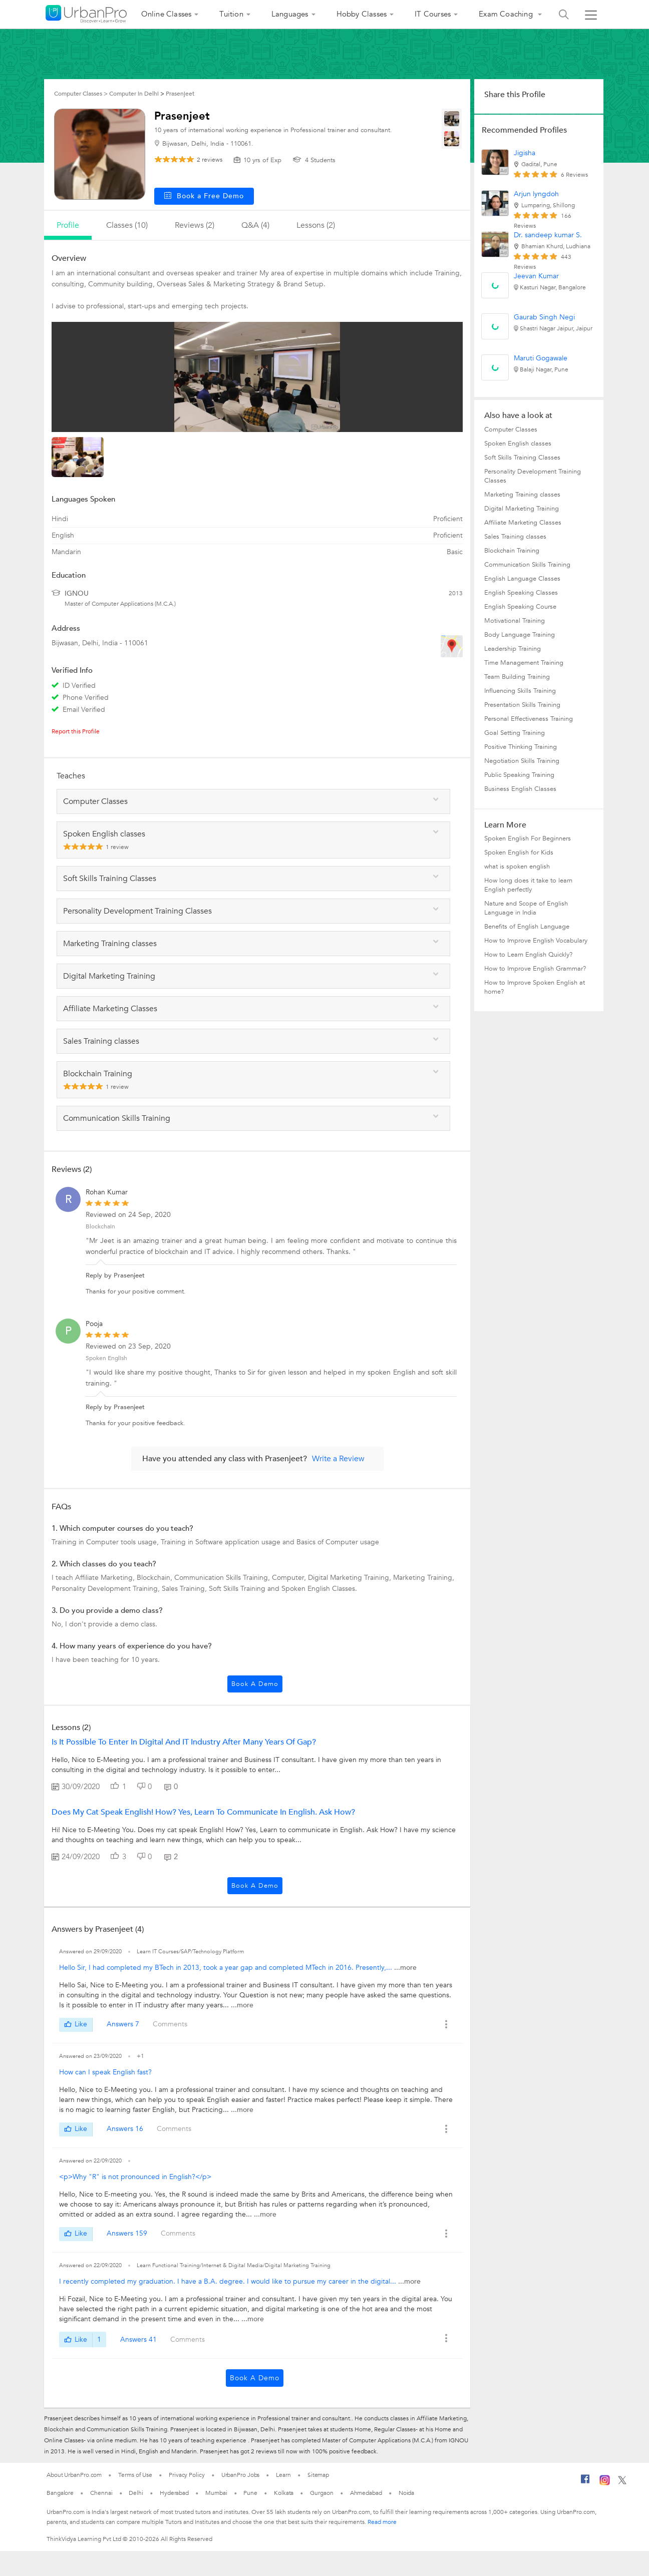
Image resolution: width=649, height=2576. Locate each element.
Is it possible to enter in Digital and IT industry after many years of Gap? (184, 1742)
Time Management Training (523, 662)
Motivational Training (514, 620)
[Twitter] (622, 2482)
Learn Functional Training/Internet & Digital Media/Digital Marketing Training (234, 2265)
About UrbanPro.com (74, 2475)
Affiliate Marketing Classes (522, 522)
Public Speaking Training (519, 774)
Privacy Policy (187, 2475)
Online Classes (166, 14)
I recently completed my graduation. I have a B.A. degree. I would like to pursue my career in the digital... (228, 2281)
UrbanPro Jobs (240, 2475)
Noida (407, 2493)
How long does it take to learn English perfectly (528, 885)
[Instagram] (604, 2483)
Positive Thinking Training (520, 746)
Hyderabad (174, 2493)
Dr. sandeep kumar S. (548, 235)
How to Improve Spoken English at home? (534, 987)
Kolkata (283, 2493)
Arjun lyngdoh (536, 194)
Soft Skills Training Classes (522, 457)
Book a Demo (254, 1683)
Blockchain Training (511, 550)
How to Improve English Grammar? (535, 968)
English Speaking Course (520, 606)
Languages (289, 14)
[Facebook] (585, 2483)
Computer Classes (510, 429)
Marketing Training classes (522, 494)
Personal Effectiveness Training (528, 718)
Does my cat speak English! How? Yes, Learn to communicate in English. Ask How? (203, 1812)
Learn (283, 2475)
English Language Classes (522, 578)
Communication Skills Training (527, 564)
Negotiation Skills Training (521, 760)
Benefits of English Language (526, 926)
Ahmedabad (366, 2493)
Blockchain (100, 1226)
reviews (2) (194, 225)
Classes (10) (127, 225)
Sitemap (318, 2475)
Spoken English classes (517, 443)
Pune (250, 2493)
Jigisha (524, 153)
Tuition (231, 14)
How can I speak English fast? (105, 2072)
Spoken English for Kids (518, 852)
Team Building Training (517, 676)
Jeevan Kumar (536, 276)
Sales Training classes (515, 536)
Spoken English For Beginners (527, 838)
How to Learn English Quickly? (528, 954)
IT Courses (433, 14)
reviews (209, 160)
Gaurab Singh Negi (544, 317)
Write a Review (338, 1458)
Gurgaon (321, 2493)
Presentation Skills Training (522, 704)
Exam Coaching (507, 14)
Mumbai (216, 2493)
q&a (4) (255, 225)
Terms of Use (135, 2475)
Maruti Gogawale (540, 358)
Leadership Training (512, 648)
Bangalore (60, 2493)
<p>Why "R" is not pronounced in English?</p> (135, 2177)
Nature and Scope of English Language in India (526, 908)
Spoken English (106, 1358)
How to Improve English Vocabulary (535, 940)
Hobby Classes (362, 14)
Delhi (136, 2493)
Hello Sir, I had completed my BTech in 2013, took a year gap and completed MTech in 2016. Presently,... (226, 1967)
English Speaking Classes (521, 592)
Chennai (101, 2493)
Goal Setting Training (514, 732)
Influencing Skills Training (520, 690)
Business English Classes (520, 788)
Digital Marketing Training (521, 508)
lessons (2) (315, 225)
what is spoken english (517, 866)
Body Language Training (519, 634)
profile (68, 225)
